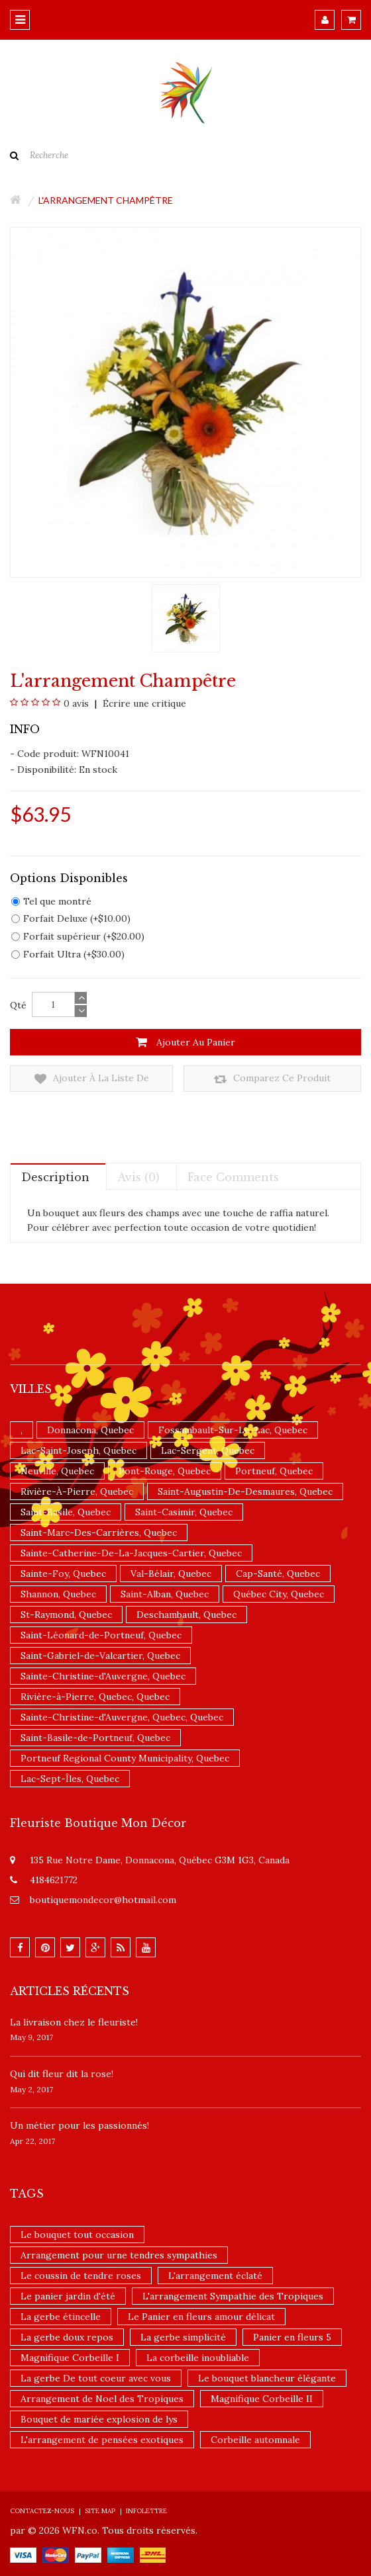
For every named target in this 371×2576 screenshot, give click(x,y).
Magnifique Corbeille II (262, 2399)
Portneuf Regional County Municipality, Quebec (125, 1758)
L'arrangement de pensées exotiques (102, 2440)
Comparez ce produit (272, 1079)
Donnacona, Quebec (90, 1430)
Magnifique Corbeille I (70, 2358)
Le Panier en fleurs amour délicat (201, 2317)
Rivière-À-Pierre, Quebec (77, 1491)
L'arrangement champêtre (105, 200)
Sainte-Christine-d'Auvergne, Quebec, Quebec (122, 1717)
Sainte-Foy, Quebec (63, 1573)
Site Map (100, 2511)
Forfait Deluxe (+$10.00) (71, 918)
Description (55, 1177)
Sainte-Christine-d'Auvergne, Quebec (103, 1676)
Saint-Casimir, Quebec (184, 1512)
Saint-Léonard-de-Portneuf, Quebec (101, 1635)
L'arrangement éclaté (215, 2276)
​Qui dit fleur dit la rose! (61, 2074)
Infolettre (146, 2511)
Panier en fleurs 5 (292, 2337)
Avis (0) (138, 1177)
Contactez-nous (42, 2511)
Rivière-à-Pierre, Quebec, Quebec (95, 1697)
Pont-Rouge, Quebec (165, 1471)
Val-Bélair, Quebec (171, 1573)
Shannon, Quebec (58, 1594)
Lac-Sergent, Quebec (207, 1450)
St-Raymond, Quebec (66, 1615)
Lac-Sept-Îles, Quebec (70, 1779)
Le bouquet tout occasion (77, 2235)
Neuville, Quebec (57, 1471)
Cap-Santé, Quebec (278, 1573)
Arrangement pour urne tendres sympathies (119, 2255)
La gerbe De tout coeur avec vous (96, 2378)
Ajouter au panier (185, 1042)
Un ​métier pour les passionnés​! (79, 2125)
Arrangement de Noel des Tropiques (102, 2399)
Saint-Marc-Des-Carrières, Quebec (99, 1532)
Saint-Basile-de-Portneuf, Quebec (95, 1738)
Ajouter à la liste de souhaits (91, 1079)
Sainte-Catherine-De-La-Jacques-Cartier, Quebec (131, 1553)
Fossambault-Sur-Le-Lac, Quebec (232, 1430)
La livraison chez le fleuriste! (74, 2022)
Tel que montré (51, 901)
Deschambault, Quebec (186, 1615)
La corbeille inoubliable (197, 2358)
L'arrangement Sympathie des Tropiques (232, 2296)
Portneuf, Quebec (274, 1471)
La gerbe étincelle (61, 2317)
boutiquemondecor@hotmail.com (103, 1900)
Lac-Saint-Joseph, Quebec (78, 1450)
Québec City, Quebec (278, 1594)
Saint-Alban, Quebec (165, 1594)
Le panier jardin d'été (68, 2296)
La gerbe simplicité (183, 2337)
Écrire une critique (143, 703)
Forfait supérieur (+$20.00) (77, 936)
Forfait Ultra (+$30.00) (68, 954)
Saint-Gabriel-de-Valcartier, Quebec (100, 1656)
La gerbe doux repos (67, 2337)
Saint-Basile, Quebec (66, 1512)
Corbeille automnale (255, 2440)
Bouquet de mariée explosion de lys (99, 2419)
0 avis (76, 703)
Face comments (233, 1177)
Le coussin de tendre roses (81, 2276)
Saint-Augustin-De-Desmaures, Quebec (245, 1491)
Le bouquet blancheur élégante (267, 2378)
